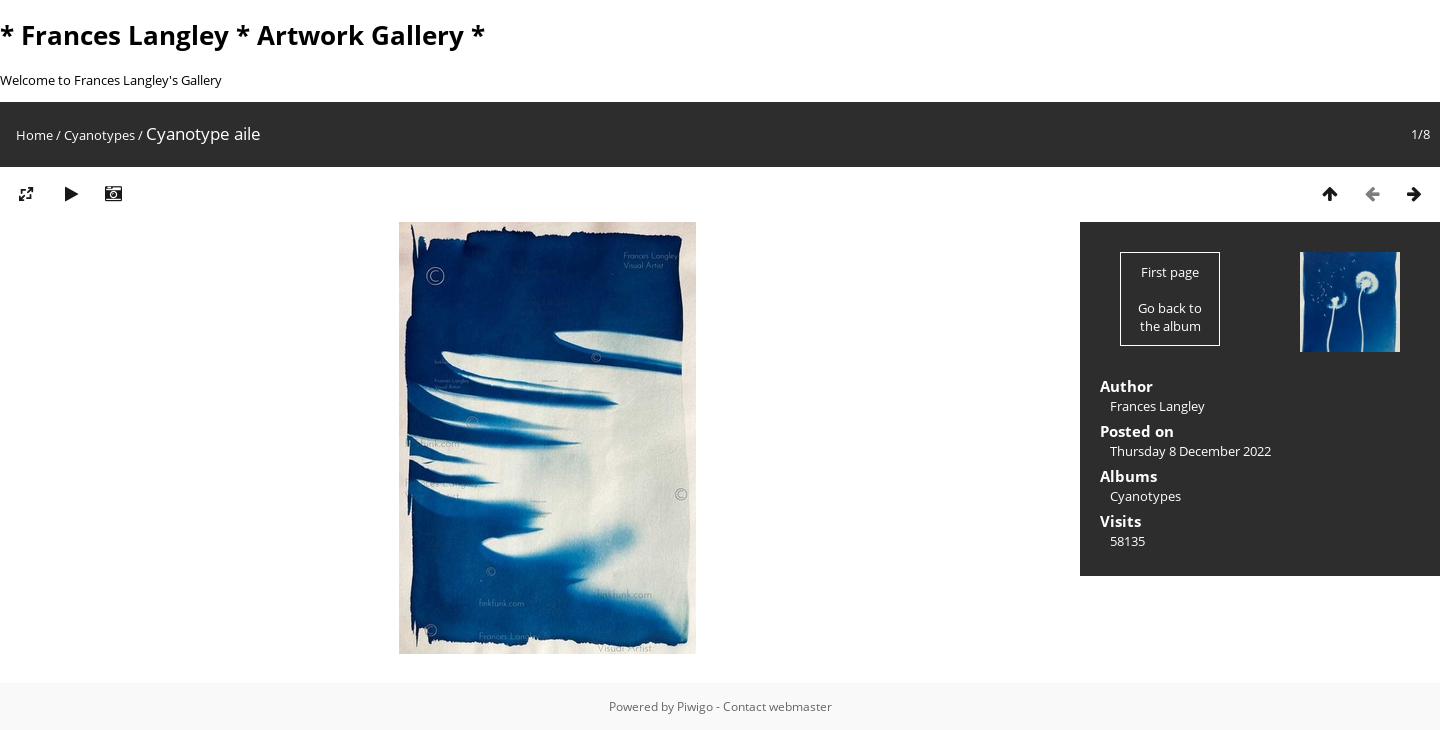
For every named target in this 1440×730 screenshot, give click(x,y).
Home (34, 135)
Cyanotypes (99, 135)
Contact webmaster (777, 706)
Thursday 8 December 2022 (1190, 451)
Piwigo (695, 706)
